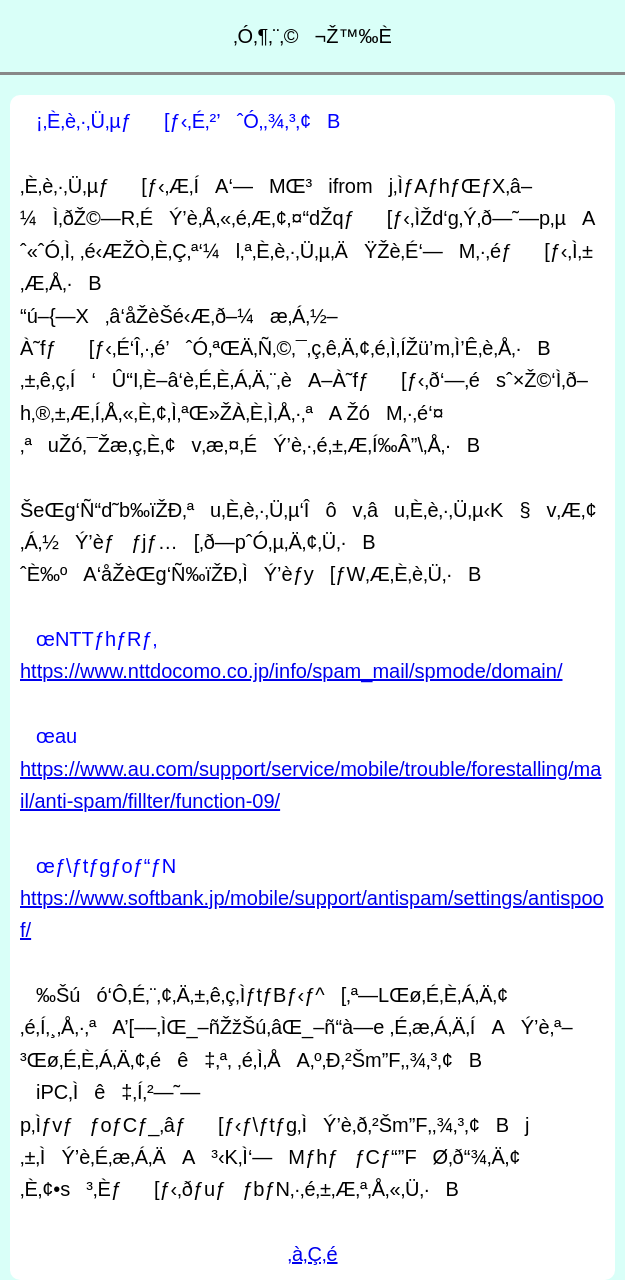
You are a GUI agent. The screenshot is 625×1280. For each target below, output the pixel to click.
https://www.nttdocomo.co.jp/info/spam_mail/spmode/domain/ (291, 671)
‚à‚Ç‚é (312, 1254)
